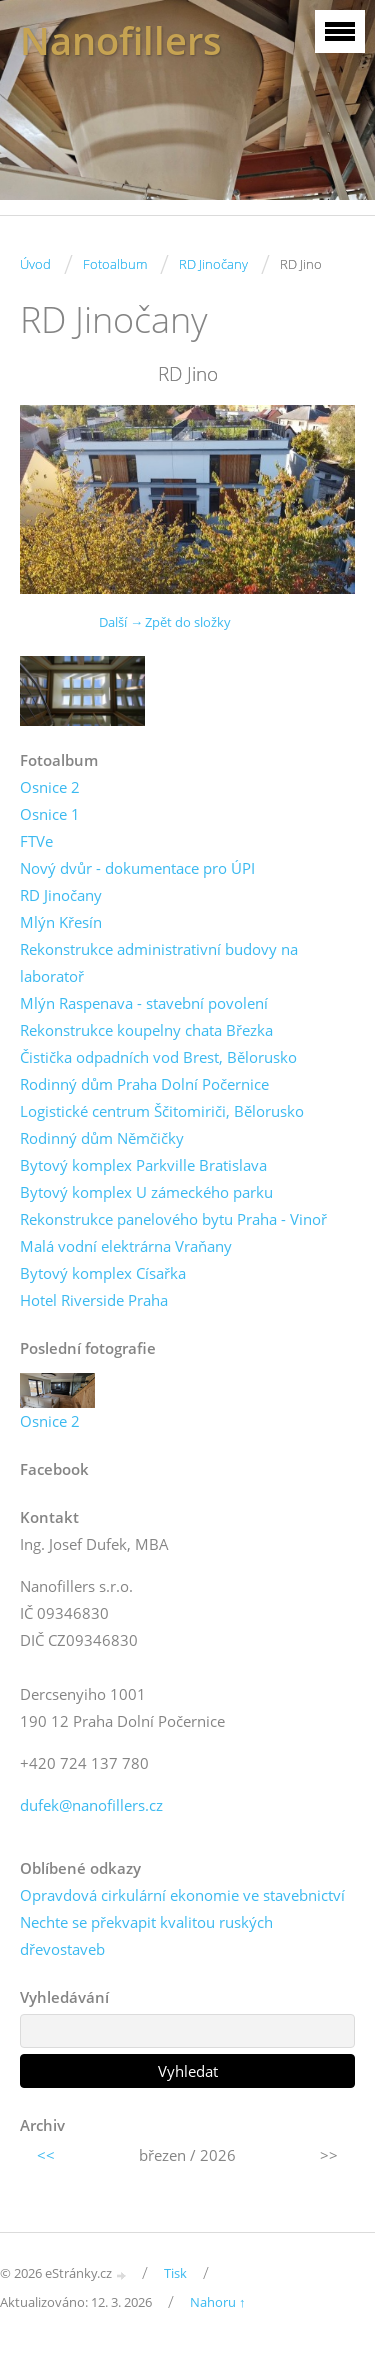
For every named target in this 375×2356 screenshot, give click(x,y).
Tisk (175, 2273)
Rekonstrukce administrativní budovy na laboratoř (159, 962)
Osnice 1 (50, 814)
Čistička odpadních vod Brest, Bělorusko (158, 1057)
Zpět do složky (188, 622)
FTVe (36, 841)
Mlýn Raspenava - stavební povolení (144, 1003)
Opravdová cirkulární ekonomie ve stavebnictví (182, 1895)
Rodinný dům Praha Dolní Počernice (144, 1084)
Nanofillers (121, 40)
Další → (121, 622)
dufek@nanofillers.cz (91, 1805)
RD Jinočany (213, 264)
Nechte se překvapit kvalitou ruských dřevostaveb (146, 1935)
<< (46, 2155)
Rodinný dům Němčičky (102, 1138)
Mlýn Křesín (61, 922)
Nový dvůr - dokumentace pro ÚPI (137, 868)
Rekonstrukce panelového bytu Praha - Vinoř (173, 1219)
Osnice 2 (50, 787)
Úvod (35, 264)
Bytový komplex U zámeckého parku (146, 1192)
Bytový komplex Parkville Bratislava (143, 1165)
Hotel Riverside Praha (94, 1300)
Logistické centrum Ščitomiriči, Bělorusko (162, 1111)
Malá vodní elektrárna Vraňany (126, 1246)
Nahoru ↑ (218, 2302)
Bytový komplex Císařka (103, 1273)
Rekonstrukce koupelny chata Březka (146, 1030)
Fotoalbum (115, 264)
